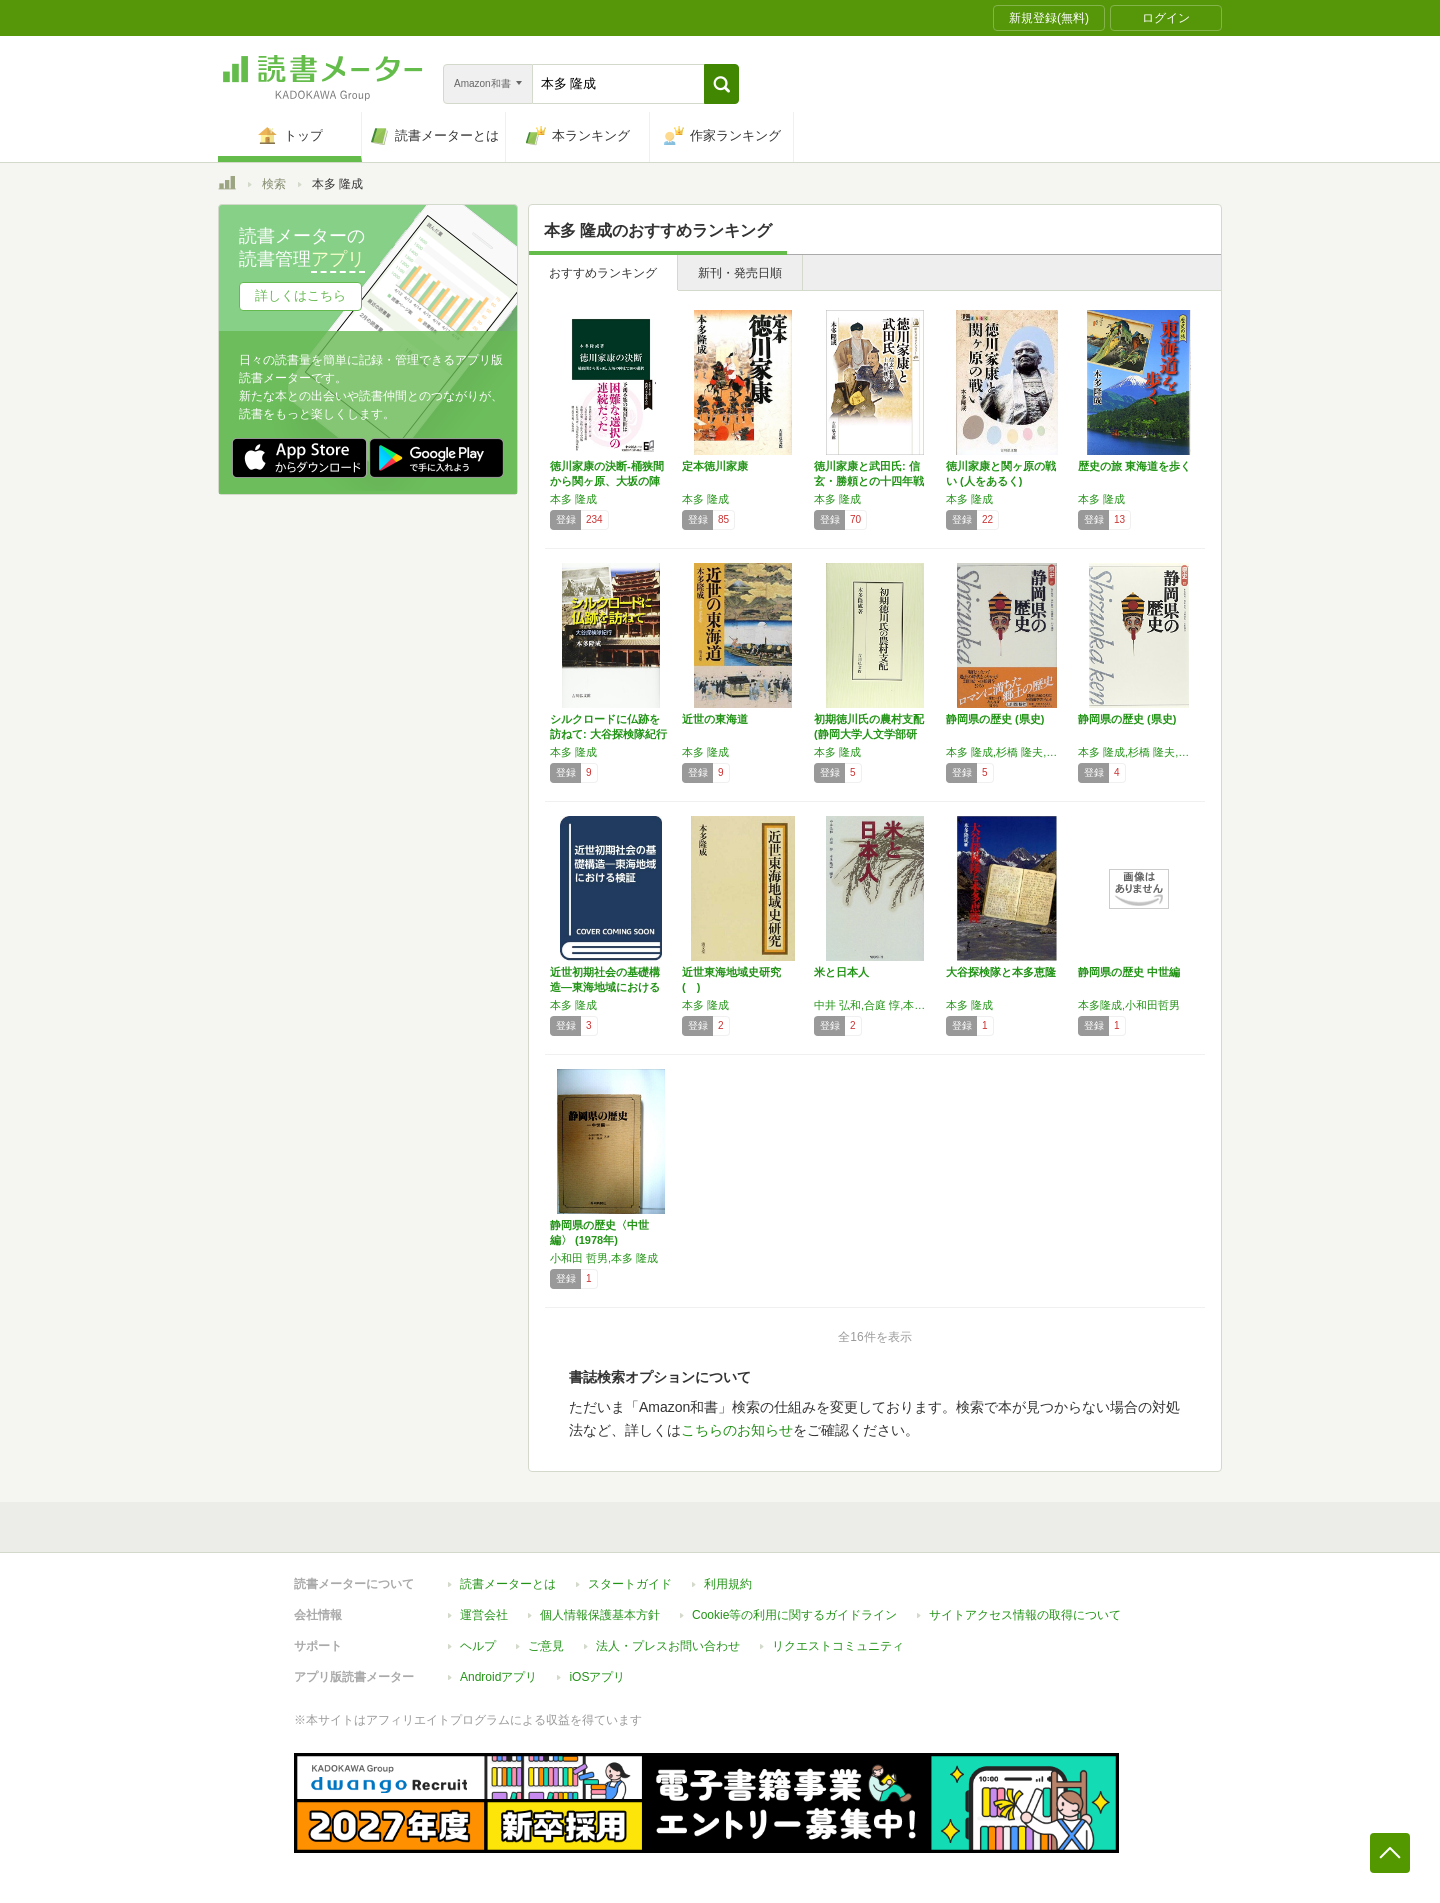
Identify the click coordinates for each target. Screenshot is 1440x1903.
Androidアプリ (498, 1677)
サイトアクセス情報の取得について (1025, 1615)
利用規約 (728, 1584)
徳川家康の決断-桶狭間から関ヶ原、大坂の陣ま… (607, 481)
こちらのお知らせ (737, 1430)
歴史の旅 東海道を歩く (1134, 466)
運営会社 (484, 1615)
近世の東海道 (715, 719)
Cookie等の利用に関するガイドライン (794, 1615)
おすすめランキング (603, 273)
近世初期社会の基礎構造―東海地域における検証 (605, 987)
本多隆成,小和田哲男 (1129, 1005)
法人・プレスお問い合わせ (668, 1646)
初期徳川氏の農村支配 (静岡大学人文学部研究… (869, 734)
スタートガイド (630, 1584)
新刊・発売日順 (740, 273)
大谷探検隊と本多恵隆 (1001, 972)
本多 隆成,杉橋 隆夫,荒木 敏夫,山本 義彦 (1007, 752)
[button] (721, 84)
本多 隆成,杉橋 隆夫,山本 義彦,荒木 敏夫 (1139, 752)
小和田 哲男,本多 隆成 (604, 1258)
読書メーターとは (508, 1584)
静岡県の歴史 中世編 (1129, 972)
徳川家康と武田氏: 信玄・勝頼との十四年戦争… (869, 481)
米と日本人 (841, 972)
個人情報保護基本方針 (600, 1615)
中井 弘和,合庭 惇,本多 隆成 (875, 1005)
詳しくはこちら (300, 295)
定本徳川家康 (715, 466)
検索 (274, 184)
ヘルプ (478, 1646)
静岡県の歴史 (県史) (995, 719)
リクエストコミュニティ (838, 1646)
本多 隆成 (573, 499)
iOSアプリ (597, 1677)
